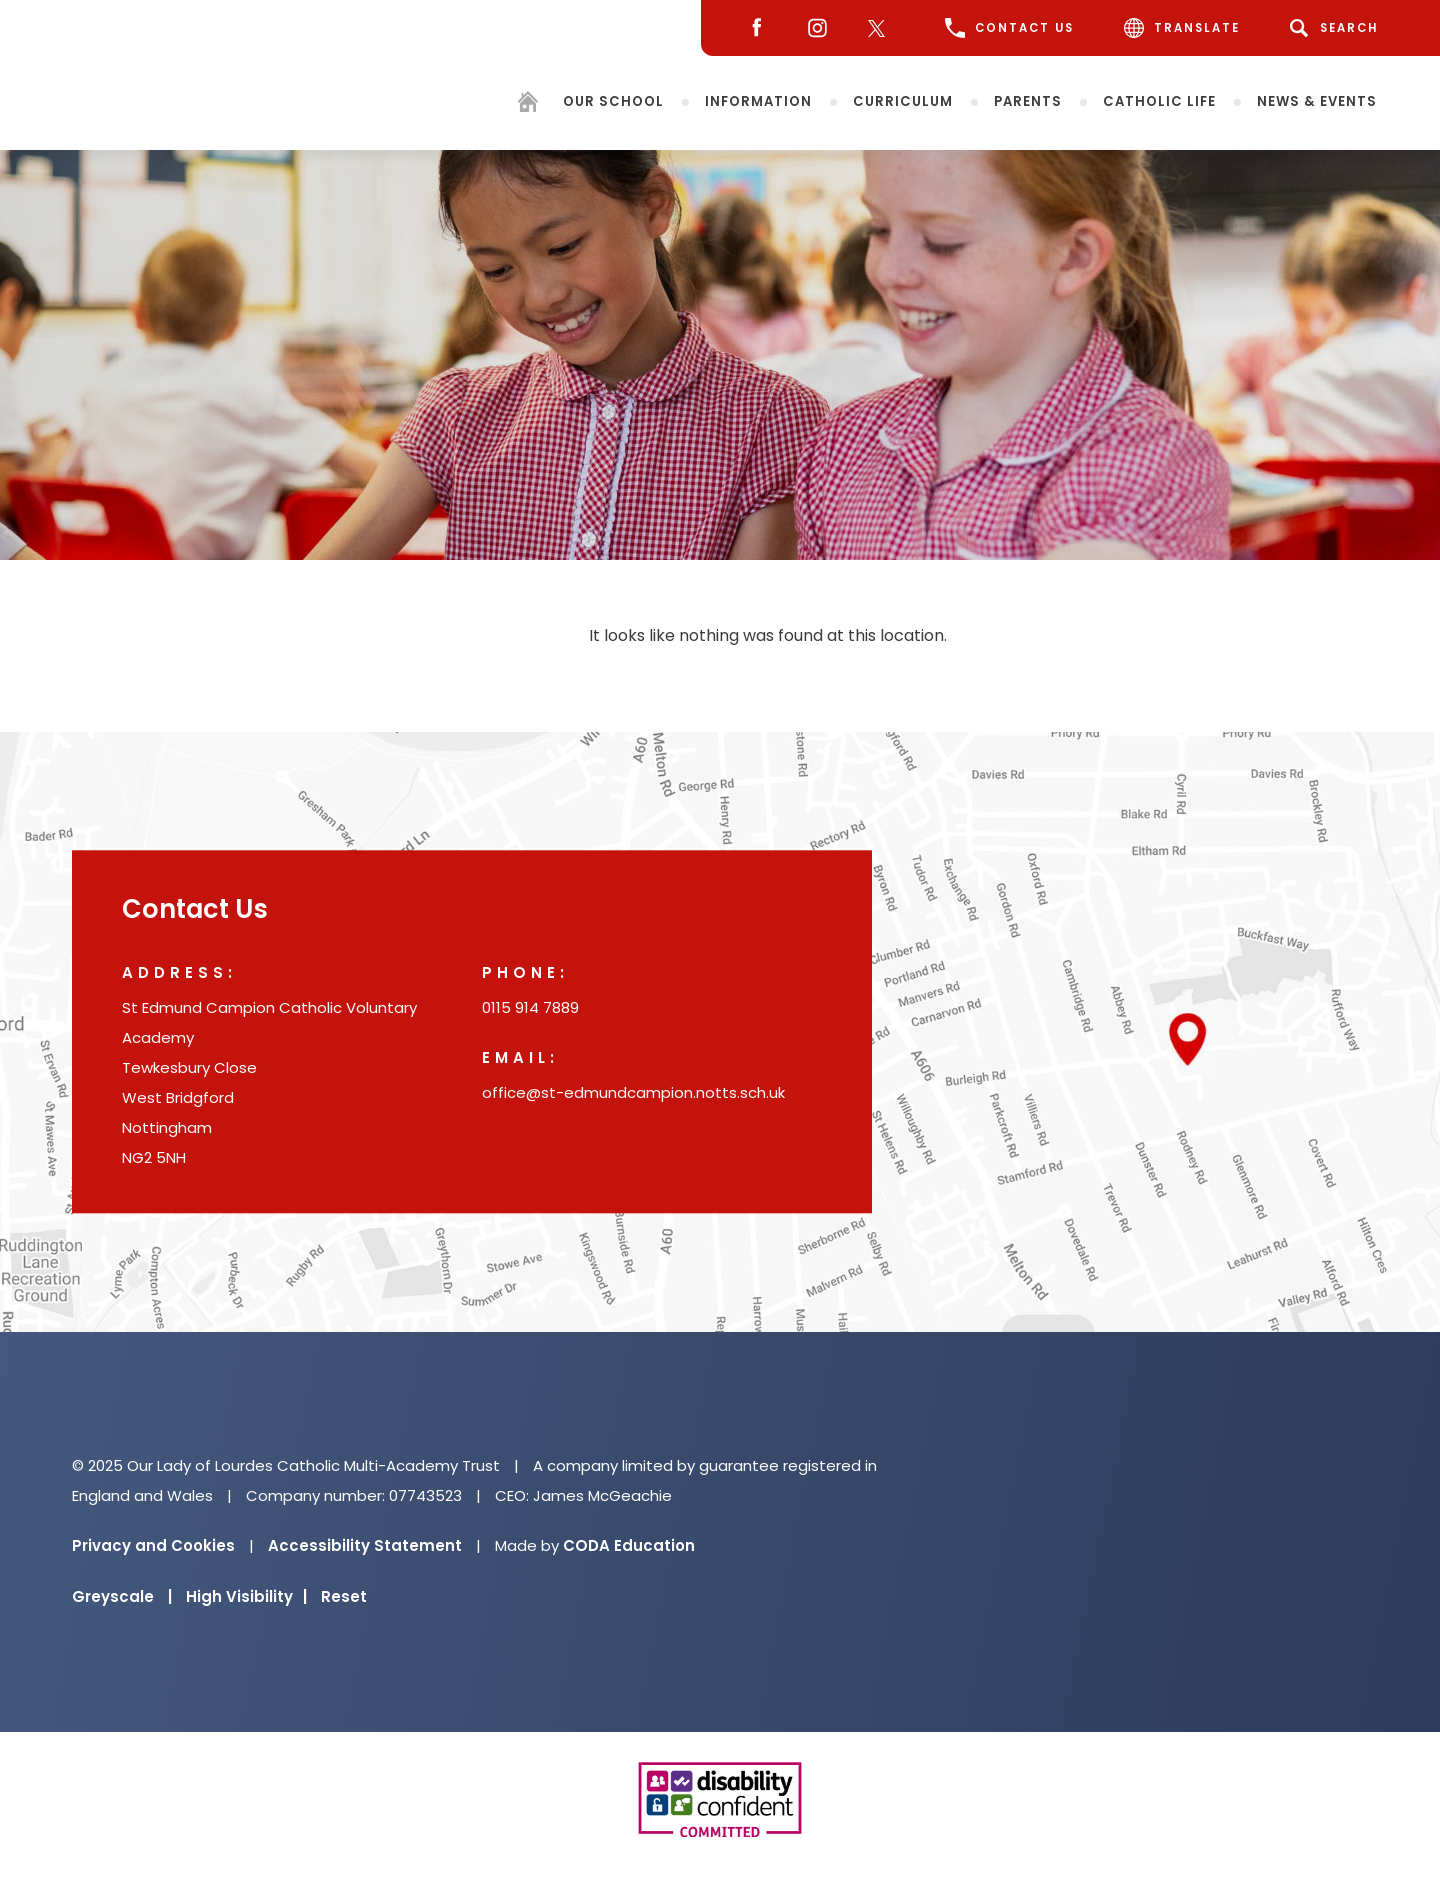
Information (758, 100)
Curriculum (903, 100)
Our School (613, 100)
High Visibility (246, 1596)
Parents (1028, 100)
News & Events (1317, 100)
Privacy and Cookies (153, 1545)
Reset (344, 1596)
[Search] (1337, 28)
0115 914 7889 (530, 1008)
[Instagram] (812, 28)
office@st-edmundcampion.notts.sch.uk (633, 1093)
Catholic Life (1159, 100)
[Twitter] (881, 28)
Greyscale (122, 1596)
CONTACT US (1009, 28)
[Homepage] (528, 104)
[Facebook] (751, 28)
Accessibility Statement (365, 1545)
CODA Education (629, 1545)
